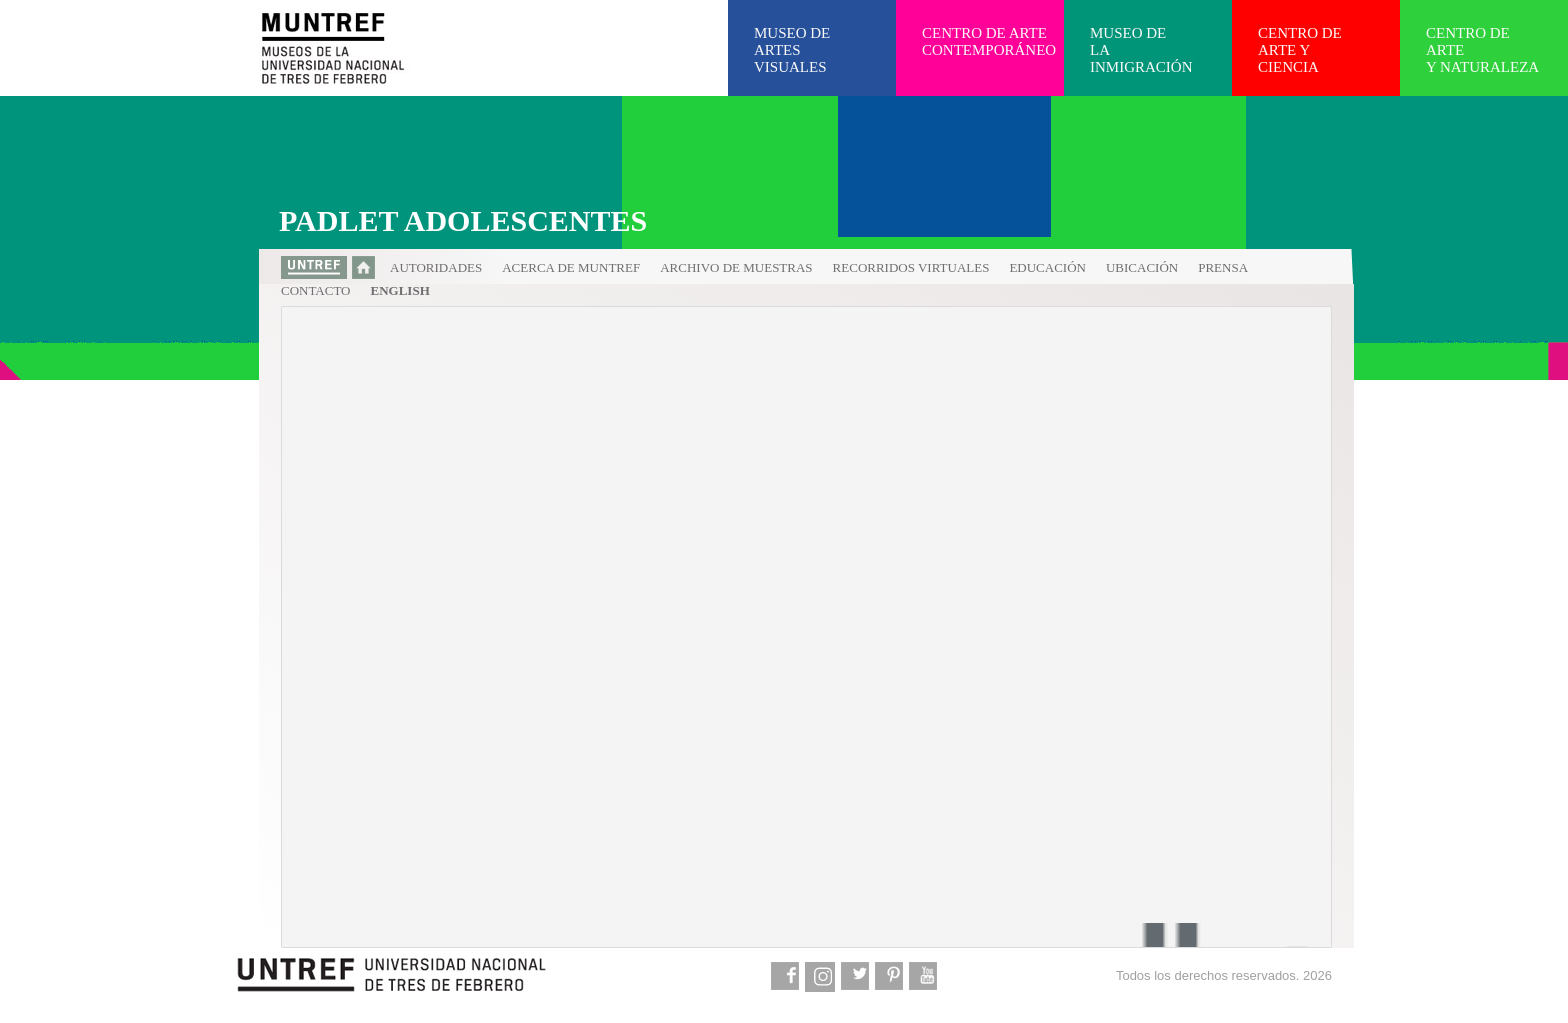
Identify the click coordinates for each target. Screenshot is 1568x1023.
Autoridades (436, 267)
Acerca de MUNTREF (571, 267)
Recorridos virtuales (911, 267)
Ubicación (1142, 267)
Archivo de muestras (736, 267)
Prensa (1223, 267)
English (400, 290)
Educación (1047, 267)
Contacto (316, 290)
